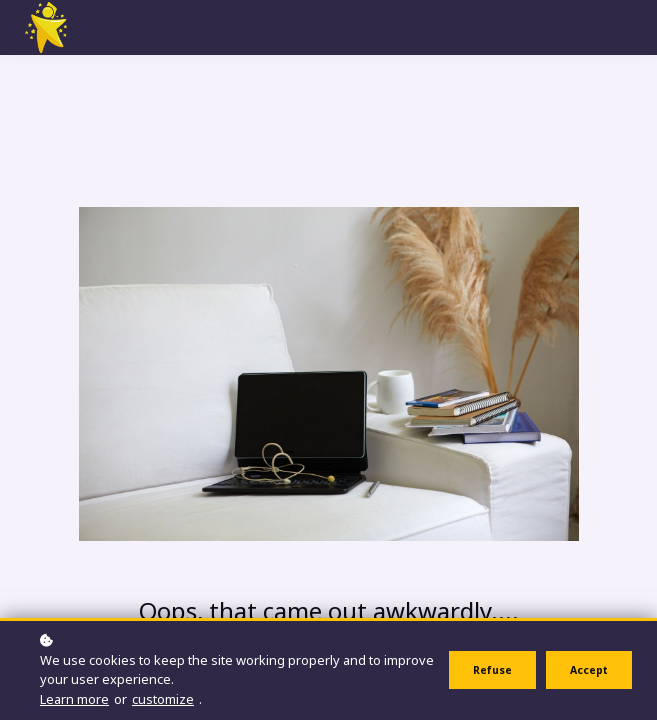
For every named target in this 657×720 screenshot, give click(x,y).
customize (163, 700)
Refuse (492, 671)
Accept (589, 671)
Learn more (74, 700)
